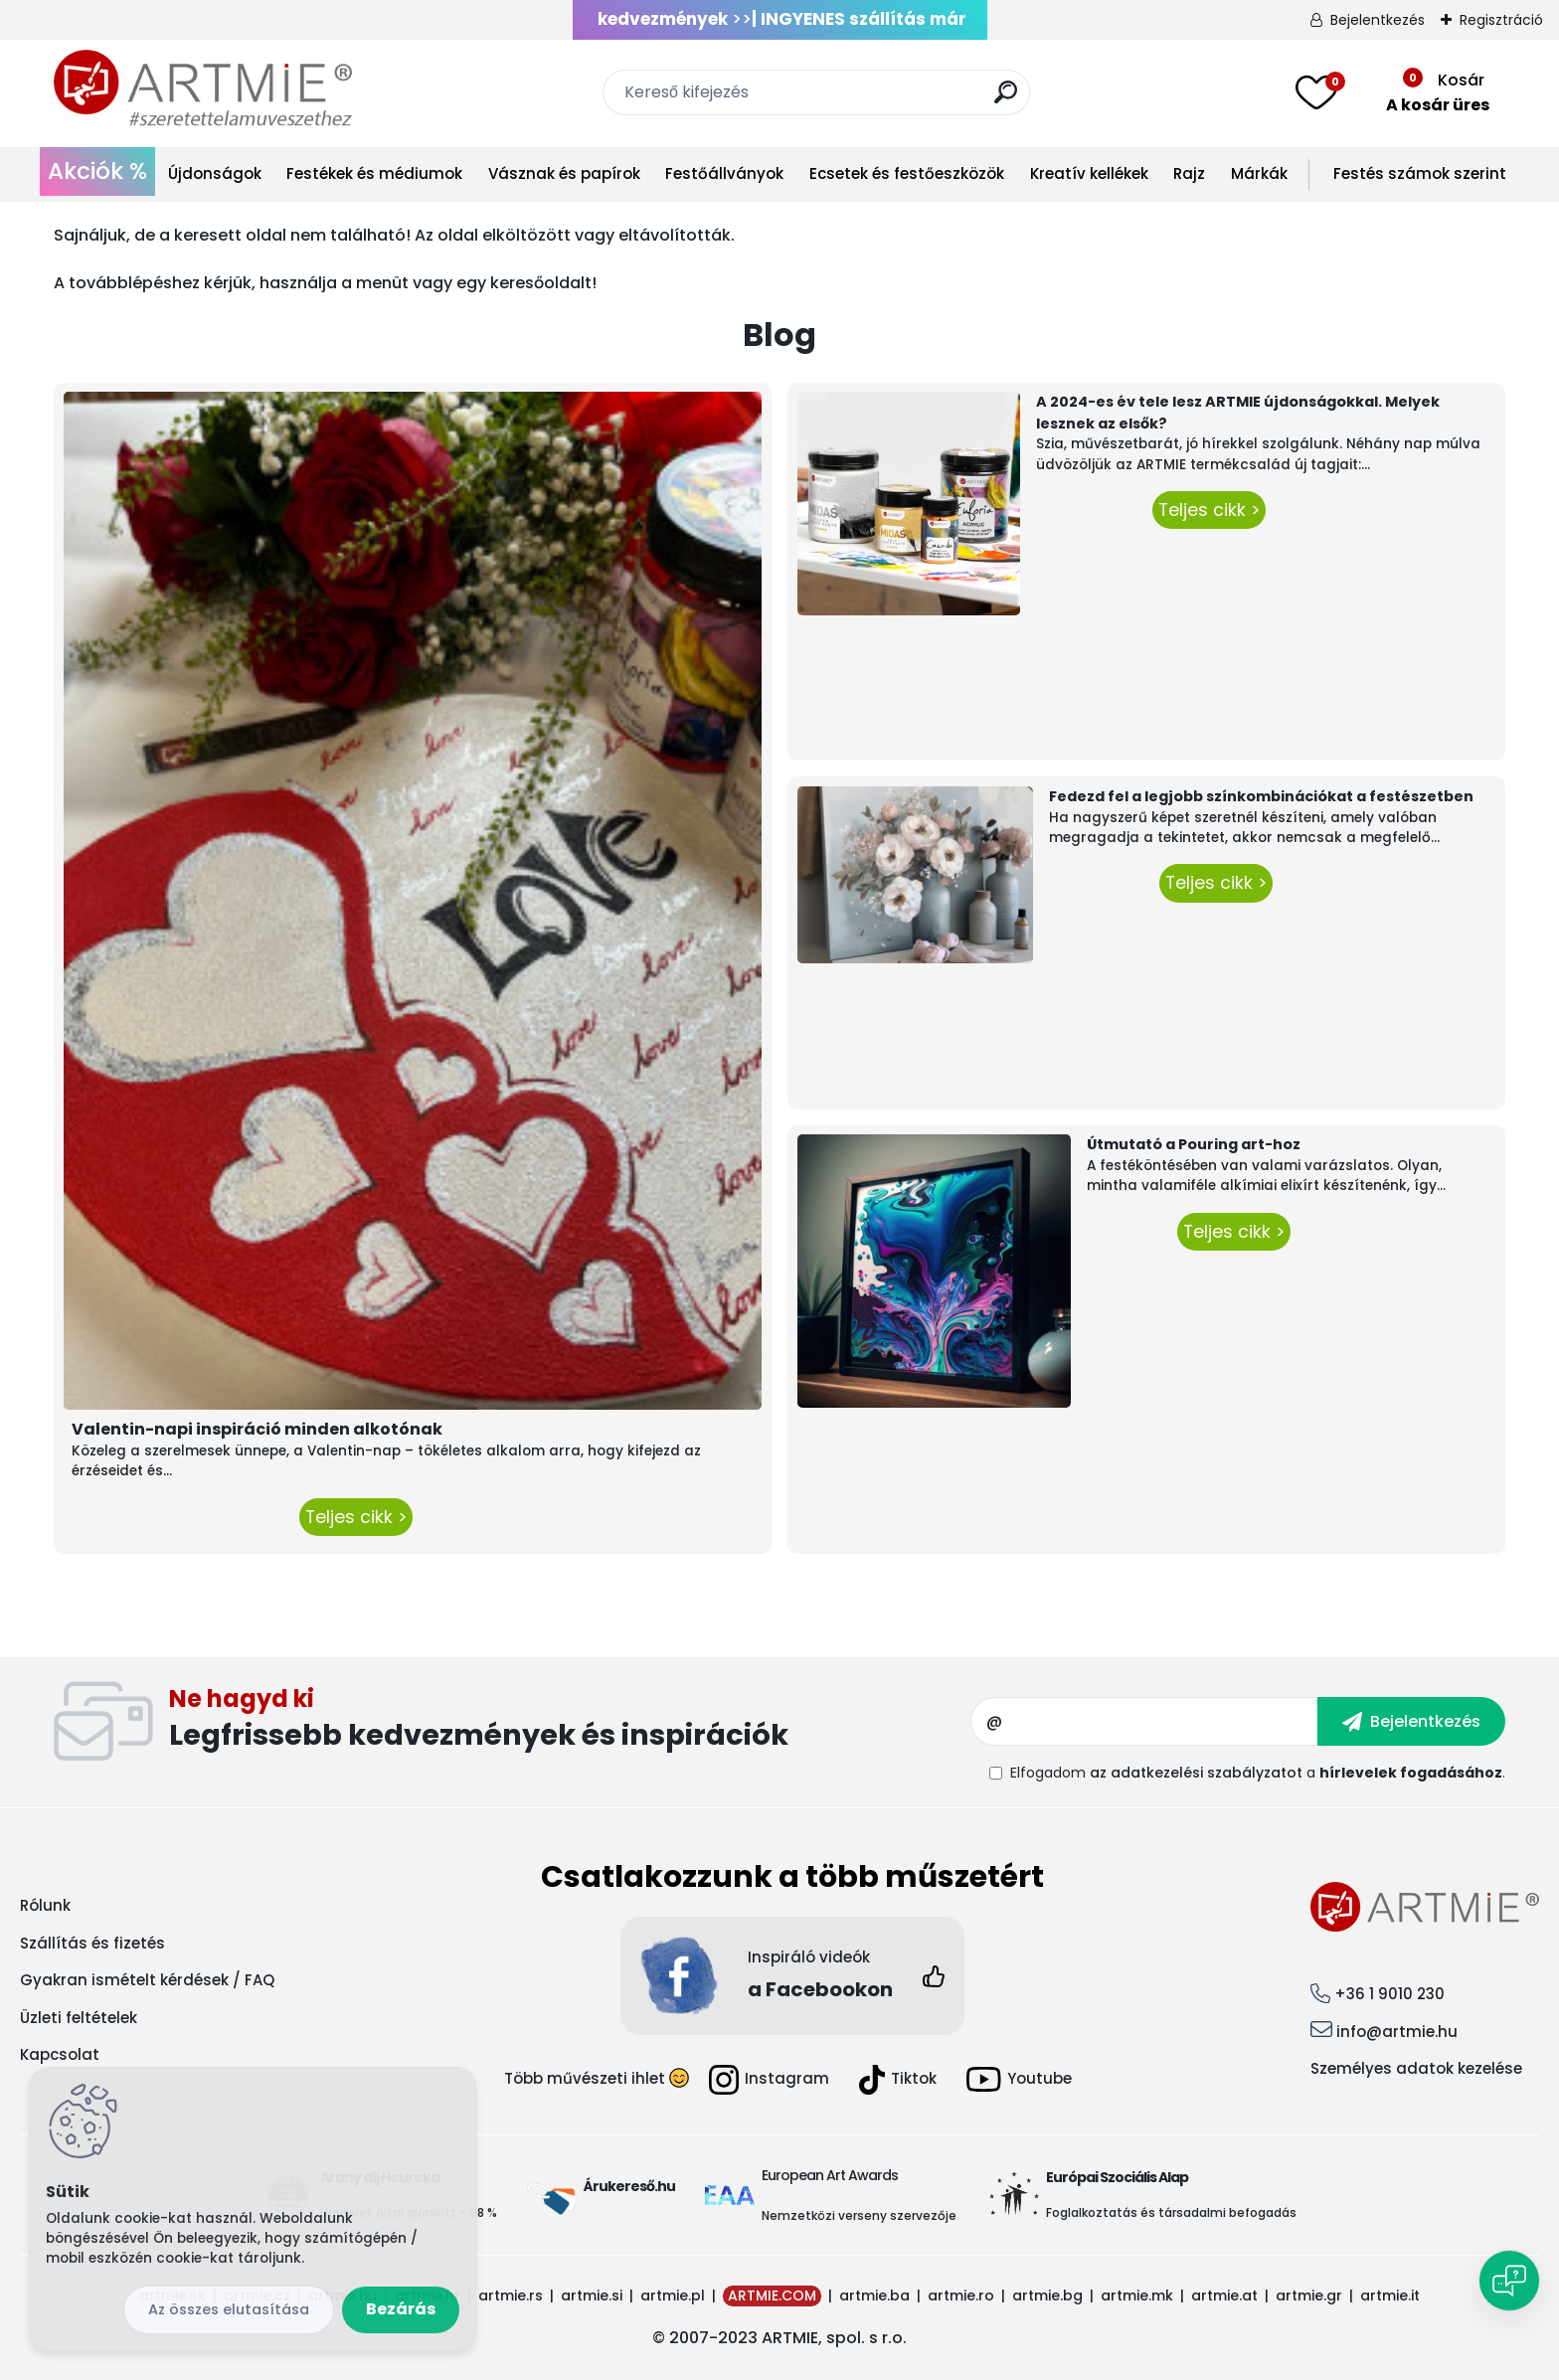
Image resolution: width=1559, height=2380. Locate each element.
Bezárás (400, 2308)
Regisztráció (1501, 20)
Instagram (769, 2080)
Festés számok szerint (1419, 173)
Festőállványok (724, 173)
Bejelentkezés (1377, 20)
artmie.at (1224, 2295)
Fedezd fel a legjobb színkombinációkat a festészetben (1261, 796)
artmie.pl (672, 2295)
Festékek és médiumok (374, 173)
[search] (1005, 100)
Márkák (1259, 173)
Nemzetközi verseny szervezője (860, 2215)
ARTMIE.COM (772, 2295)
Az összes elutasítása (228, 2309)
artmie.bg (1047, 2295)
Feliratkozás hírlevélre (570, 1722)
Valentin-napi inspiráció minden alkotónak (257, 1429)
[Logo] (203, 89)
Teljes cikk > (356, 1517)
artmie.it (1390, 2295)
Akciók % (97, 171)
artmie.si (591, 2295)
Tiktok (898, 2080)
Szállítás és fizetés (92, 1943)
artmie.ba (874, 2295)
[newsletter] (1411, 1721)
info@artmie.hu (1397, 2031)
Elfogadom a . (1257, 1773)
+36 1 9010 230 (1389, 1993)
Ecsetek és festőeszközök (906, 173)
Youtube (1019, 2079)
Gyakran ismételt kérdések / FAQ (147, 1979)
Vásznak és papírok (564, 173)
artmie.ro (961, 2295)
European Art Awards (830, 2175)
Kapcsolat (59, 2054)
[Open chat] (1509, 2280)
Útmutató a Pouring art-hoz (1193, 1144)
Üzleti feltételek (78, 2017)
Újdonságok (214, 173)
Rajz (1189, 173)
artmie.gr (1309, 2295)
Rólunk (45, 1905)
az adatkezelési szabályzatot (1196, 1773)
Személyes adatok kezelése (1416, 2068)
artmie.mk (1137, 2295)
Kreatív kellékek (1089, 173)
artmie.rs (510, 2295)
